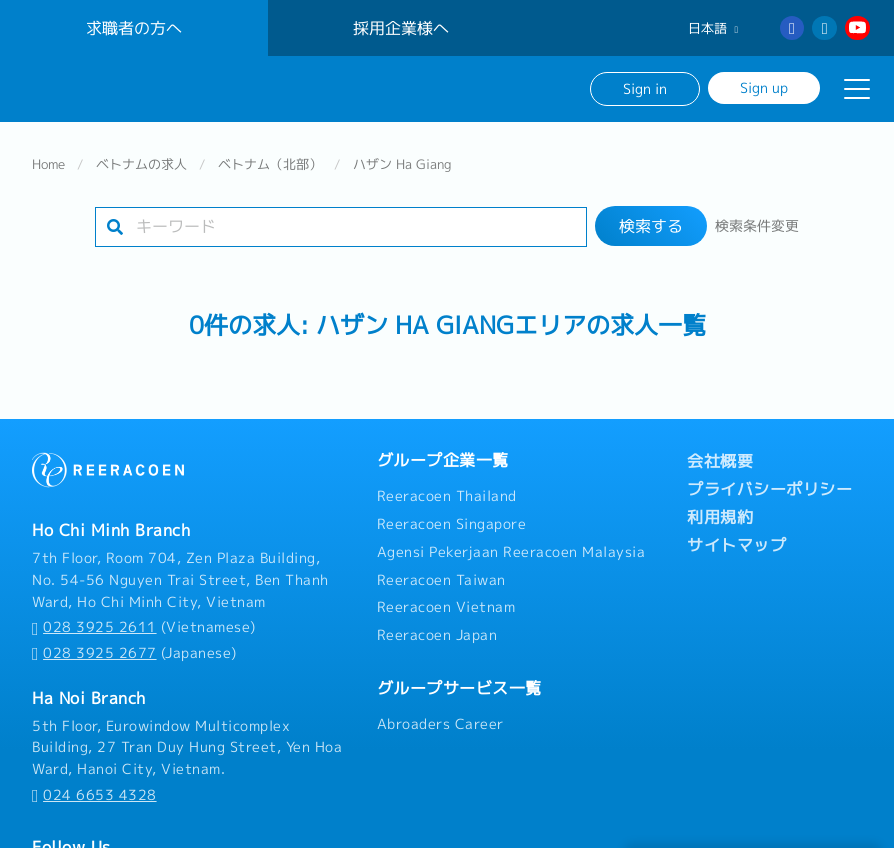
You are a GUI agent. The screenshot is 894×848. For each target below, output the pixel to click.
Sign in (645, 88)
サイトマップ (736, 545)
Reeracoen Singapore (452, 524)
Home (48, 164)
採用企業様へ (401, 28)
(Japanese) (134, 653)
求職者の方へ (134, 28)
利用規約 (720, 517)
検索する (651, 226)
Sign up (764, 87)
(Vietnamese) (144, 627)
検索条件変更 (757, 226)
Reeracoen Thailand (447, 496)
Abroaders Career (440, 724)
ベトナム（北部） (270, 164)
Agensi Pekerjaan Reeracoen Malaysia (511, 552)
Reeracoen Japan (437, 635)
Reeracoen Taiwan (441, 580)
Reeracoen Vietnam (446, 607)
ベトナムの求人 (141, 164)
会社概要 (720, 461)
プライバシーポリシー (769, 489)
